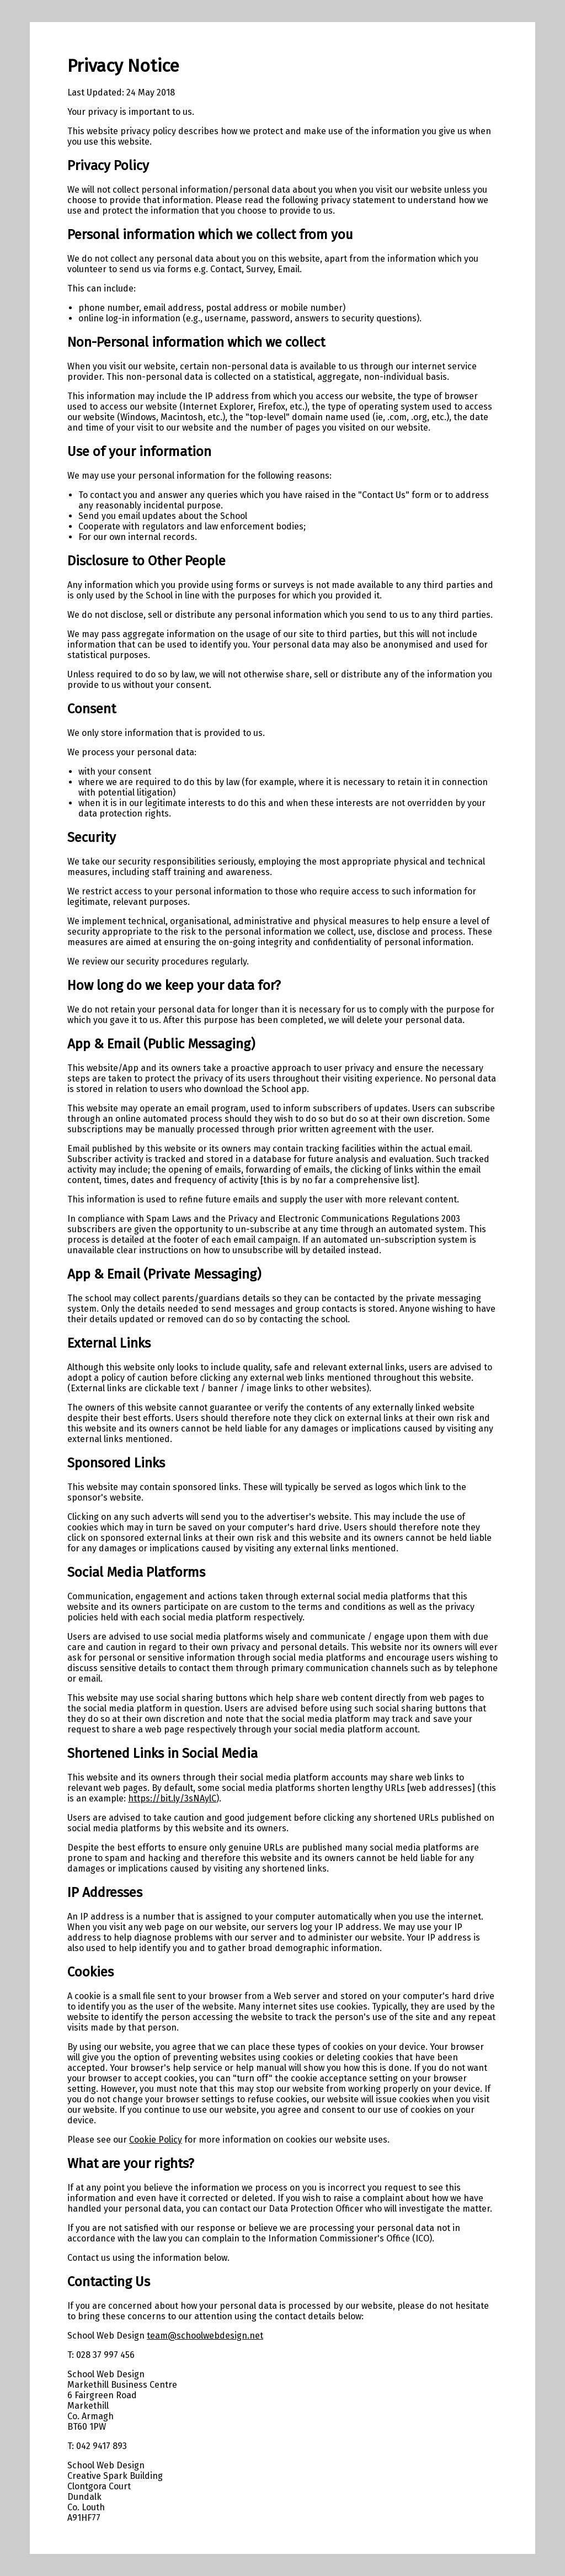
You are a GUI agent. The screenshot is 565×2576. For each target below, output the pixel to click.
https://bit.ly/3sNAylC (172, 1798)
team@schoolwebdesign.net (205, 2335)
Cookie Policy (155, 2139)
